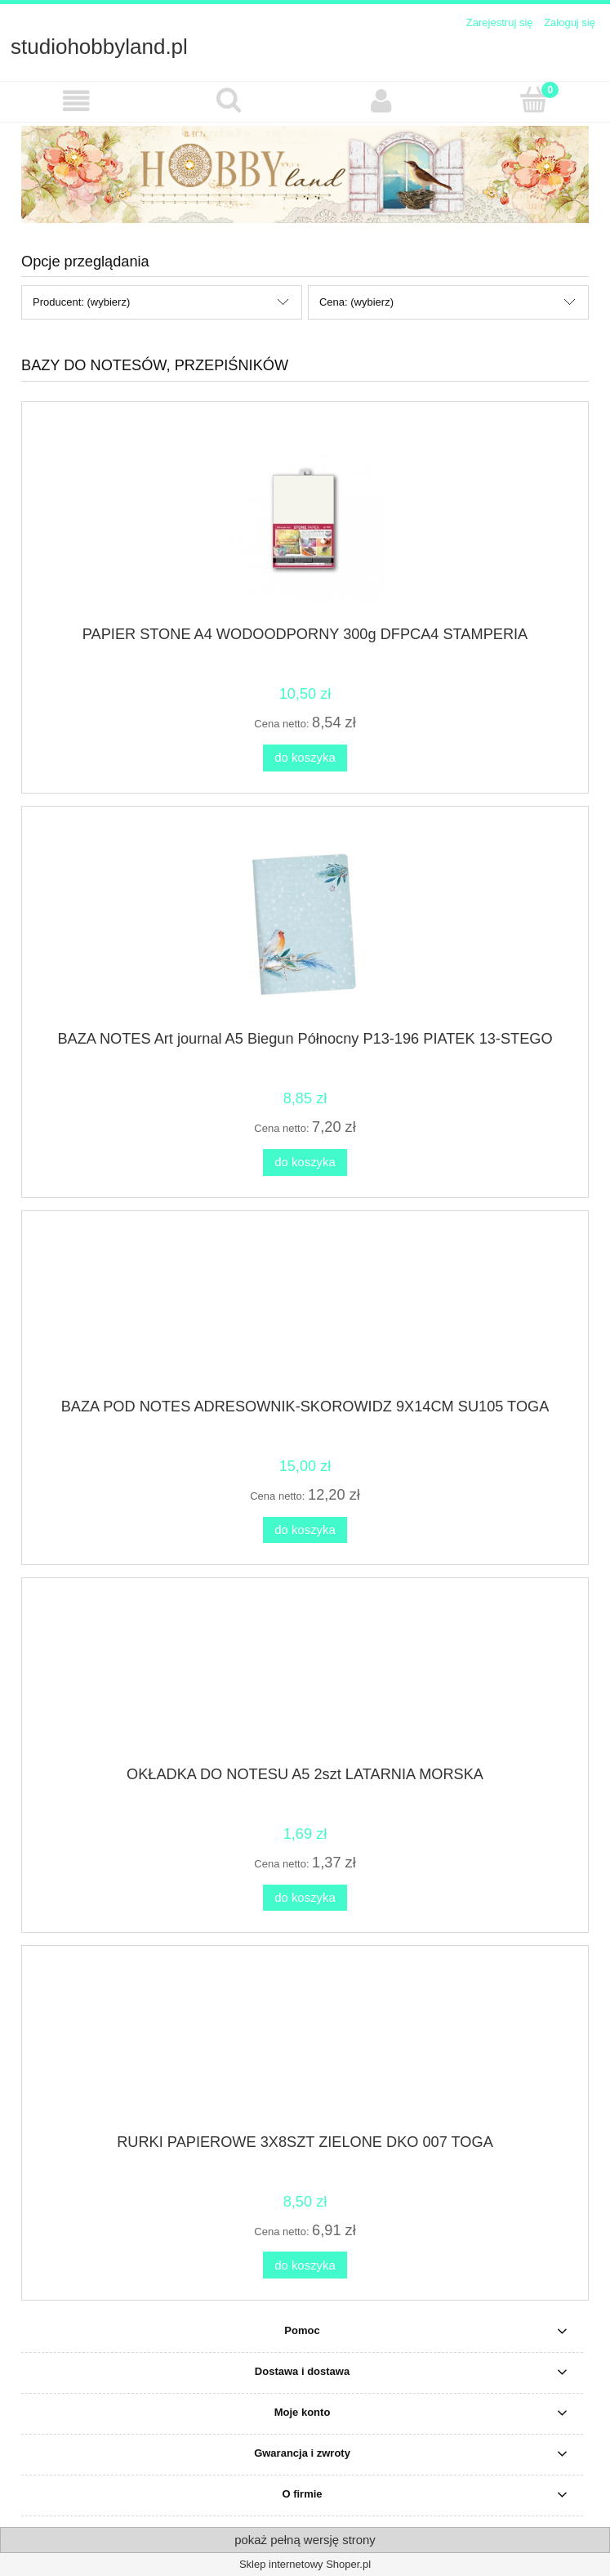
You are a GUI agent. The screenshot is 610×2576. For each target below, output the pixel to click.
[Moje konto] (381, 101)
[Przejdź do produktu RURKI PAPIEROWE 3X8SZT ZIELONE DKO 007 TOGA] (305, 2045)
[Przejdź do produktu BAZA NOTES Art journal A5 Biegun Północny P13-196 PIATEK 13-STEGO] (305, 924)
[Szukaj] (229, 100)
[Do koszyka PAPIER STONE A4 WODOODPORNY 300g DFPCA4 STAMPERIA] (304, 758)
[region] (305, 174)
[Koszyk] (533, 100)
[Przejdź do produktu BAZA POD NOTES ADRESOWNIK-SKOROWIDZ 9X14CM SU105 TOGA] (305, 1310)
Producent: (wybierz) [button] (81, 302)
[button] (76, 101)
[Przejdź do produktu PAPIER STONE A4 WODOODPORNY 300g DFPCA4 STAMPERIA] (305, 520)
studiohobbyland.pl (99, 46)
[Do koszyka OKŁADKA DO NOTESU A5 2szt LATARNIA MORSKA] (304, 1898)
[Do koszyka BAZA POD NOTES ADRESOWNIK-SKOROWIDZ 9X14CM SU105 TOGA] (304, 1530)
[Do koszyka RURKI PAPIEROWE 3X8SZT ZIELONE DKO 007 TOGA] (304, 2265)
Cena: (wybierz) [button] (356, 302)
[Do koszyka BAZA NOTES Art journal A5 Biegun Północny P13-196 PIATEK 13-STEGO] (304, 1162)
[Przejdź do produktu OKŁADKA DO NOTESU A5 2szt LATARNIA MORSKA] (305, 1678)
